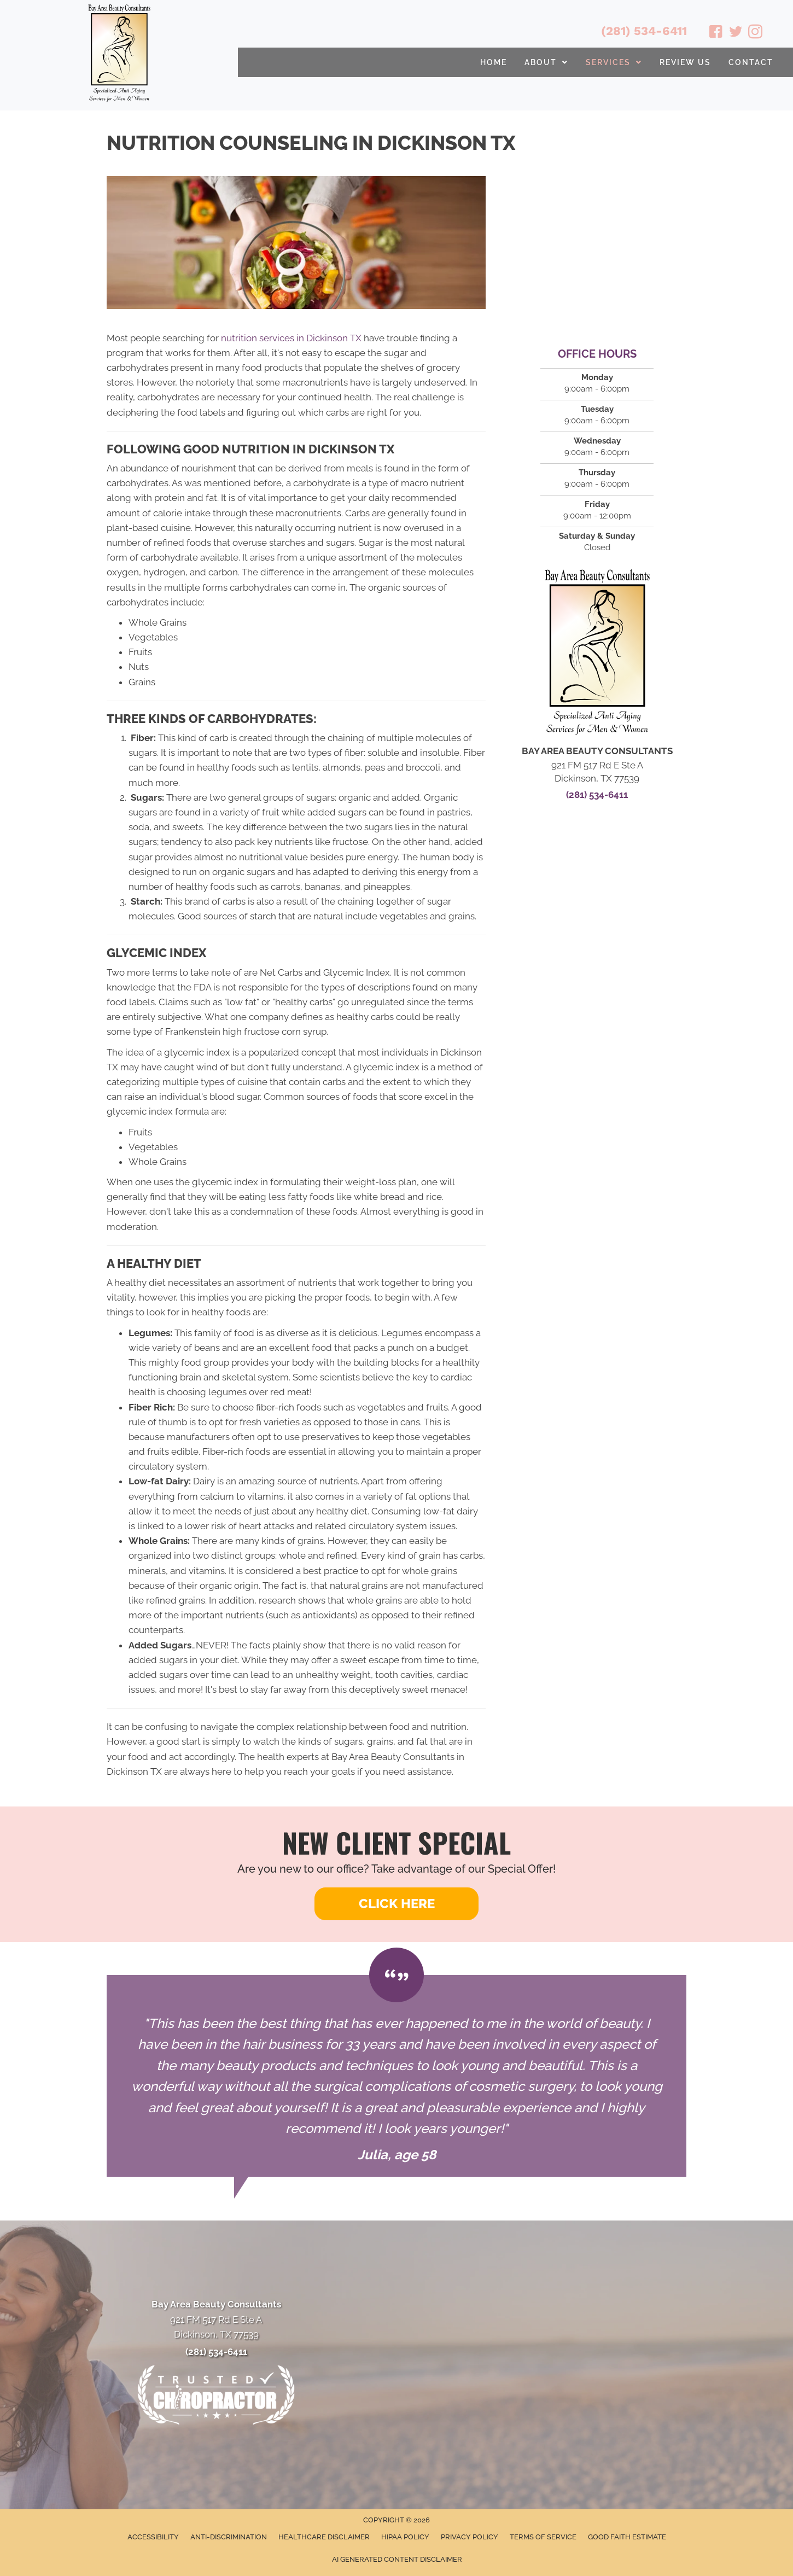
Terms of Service (543, 2537)
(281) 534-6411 (644, 31)
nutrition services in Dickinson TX (291, 338)
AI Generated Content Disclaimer (397, 2559)
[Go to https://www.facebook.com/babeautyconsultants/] (716, 33)
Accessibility (153, 2537)
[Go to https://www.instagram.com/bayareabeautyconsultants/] (755, 33)
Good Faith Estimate (627, 2537)
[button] (396, 1903)
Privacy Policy (469, 2537)
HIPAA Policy (405, 2537)
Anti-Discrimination (228, 2537)
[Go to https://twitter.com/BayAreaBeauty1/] (735, 33)
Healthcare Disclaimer (324, 2537)
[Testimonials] (396, 2076)
